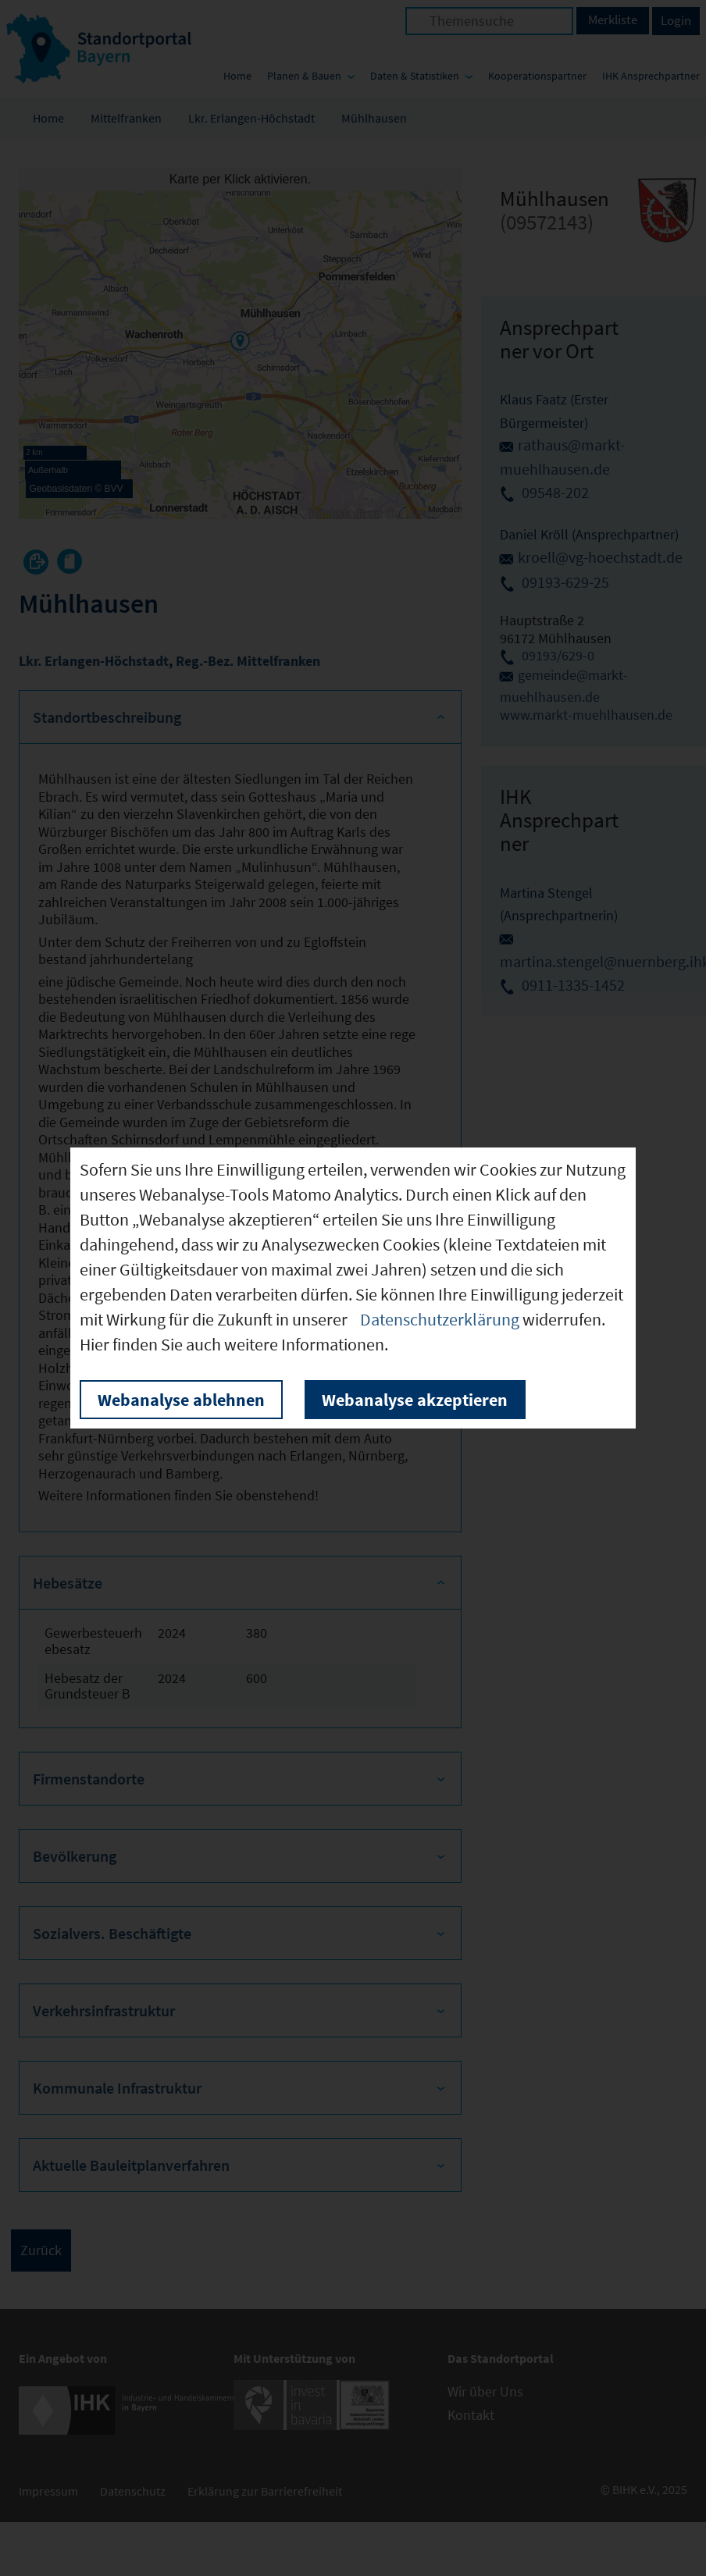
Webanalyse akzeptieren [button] (415, 1400)
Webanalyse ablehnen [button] (181, 1400)
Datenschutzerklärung (439, 1319)
